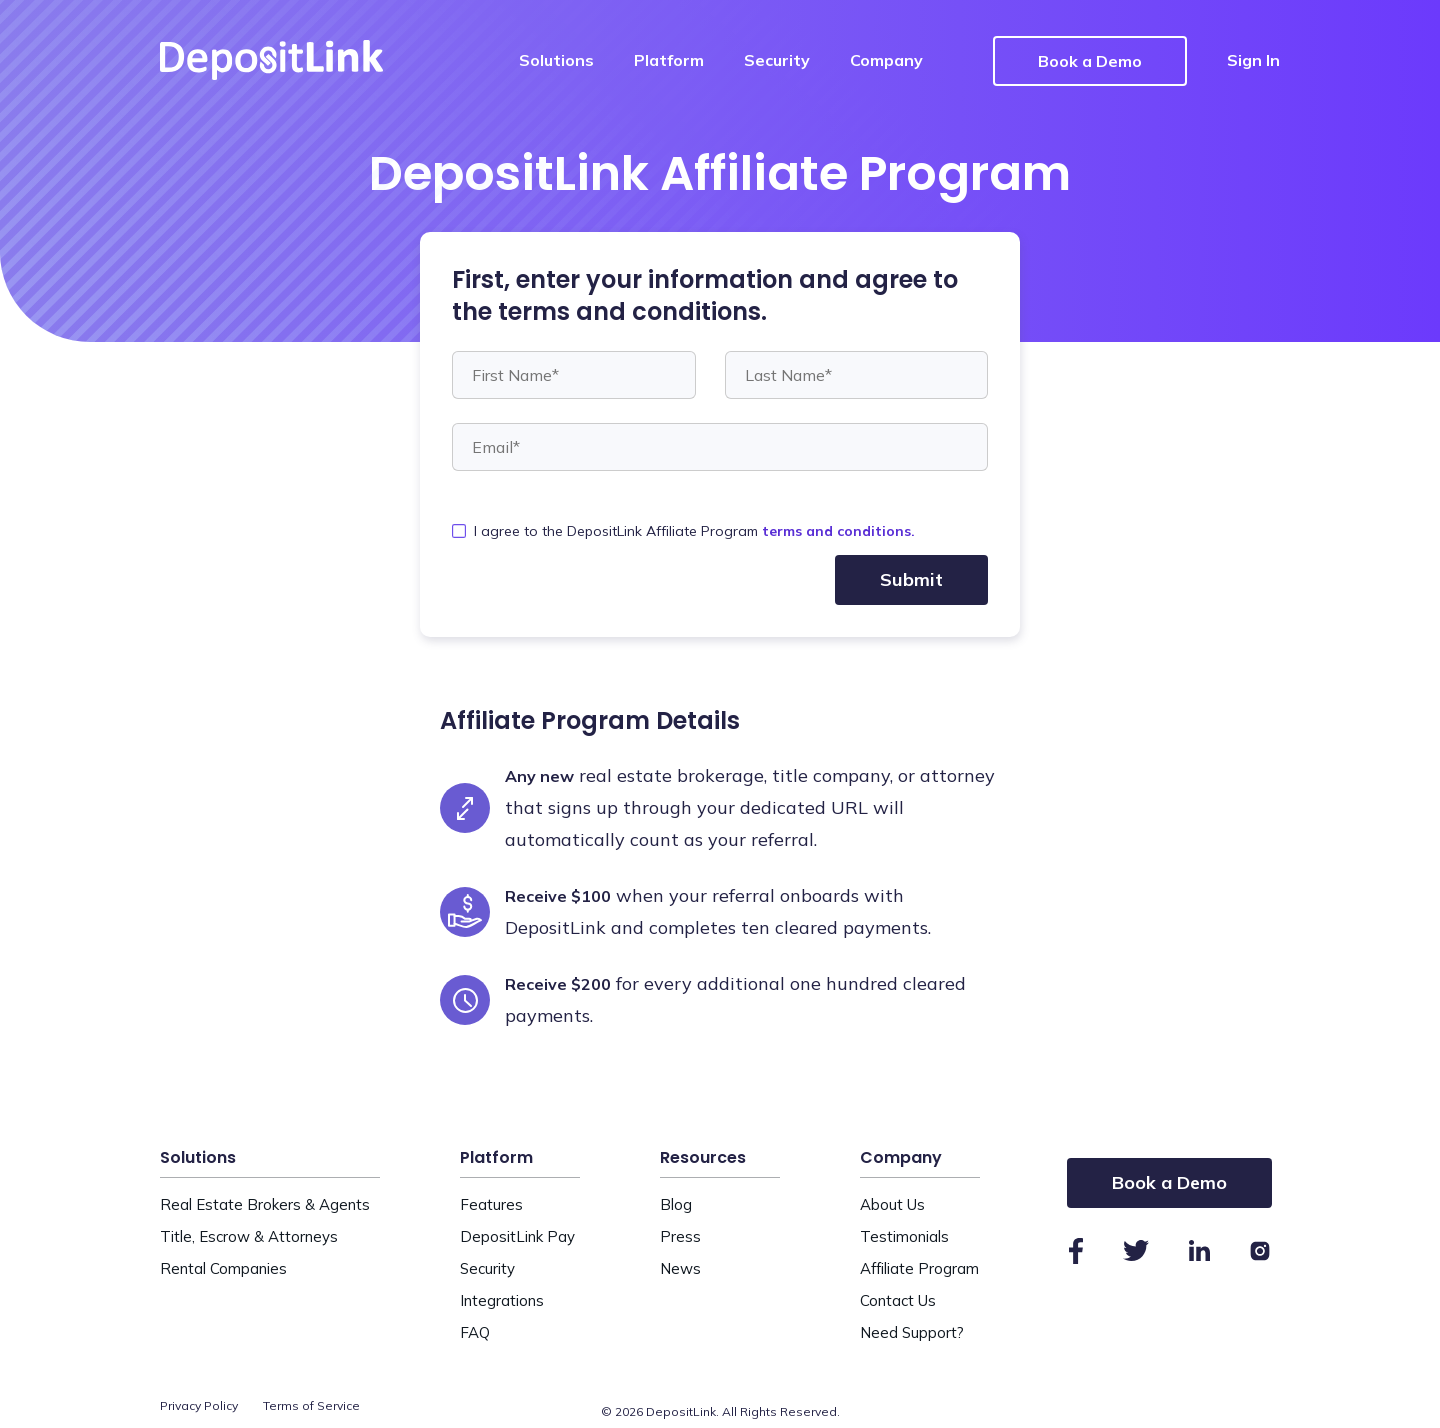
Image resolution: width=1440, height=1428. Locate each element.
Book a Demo (1090, 61)
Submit (911, 579)
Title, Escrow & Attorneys (249, 1236)
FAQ (475, 1332)
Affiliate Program (919, 1268)
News (680, 1268)
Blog (676, 1204)
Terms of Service (311, 1405)
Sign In (1253, 60)
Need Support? (912, 1332)
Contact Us (898, 1300)
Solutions (556, 60)
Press (680, 1236)
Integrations (502, 1300)
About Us (892, 1204)
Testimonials (904, 1236)
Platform (669, 60)
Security (777, 60)
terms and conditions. (838, 531)
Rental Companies (223, 1268)
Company (886, 60)
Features (491, 1204)
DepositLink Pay (517, 1236)
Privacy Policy (199, 1405)
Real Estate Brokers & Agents (265, 1204)
